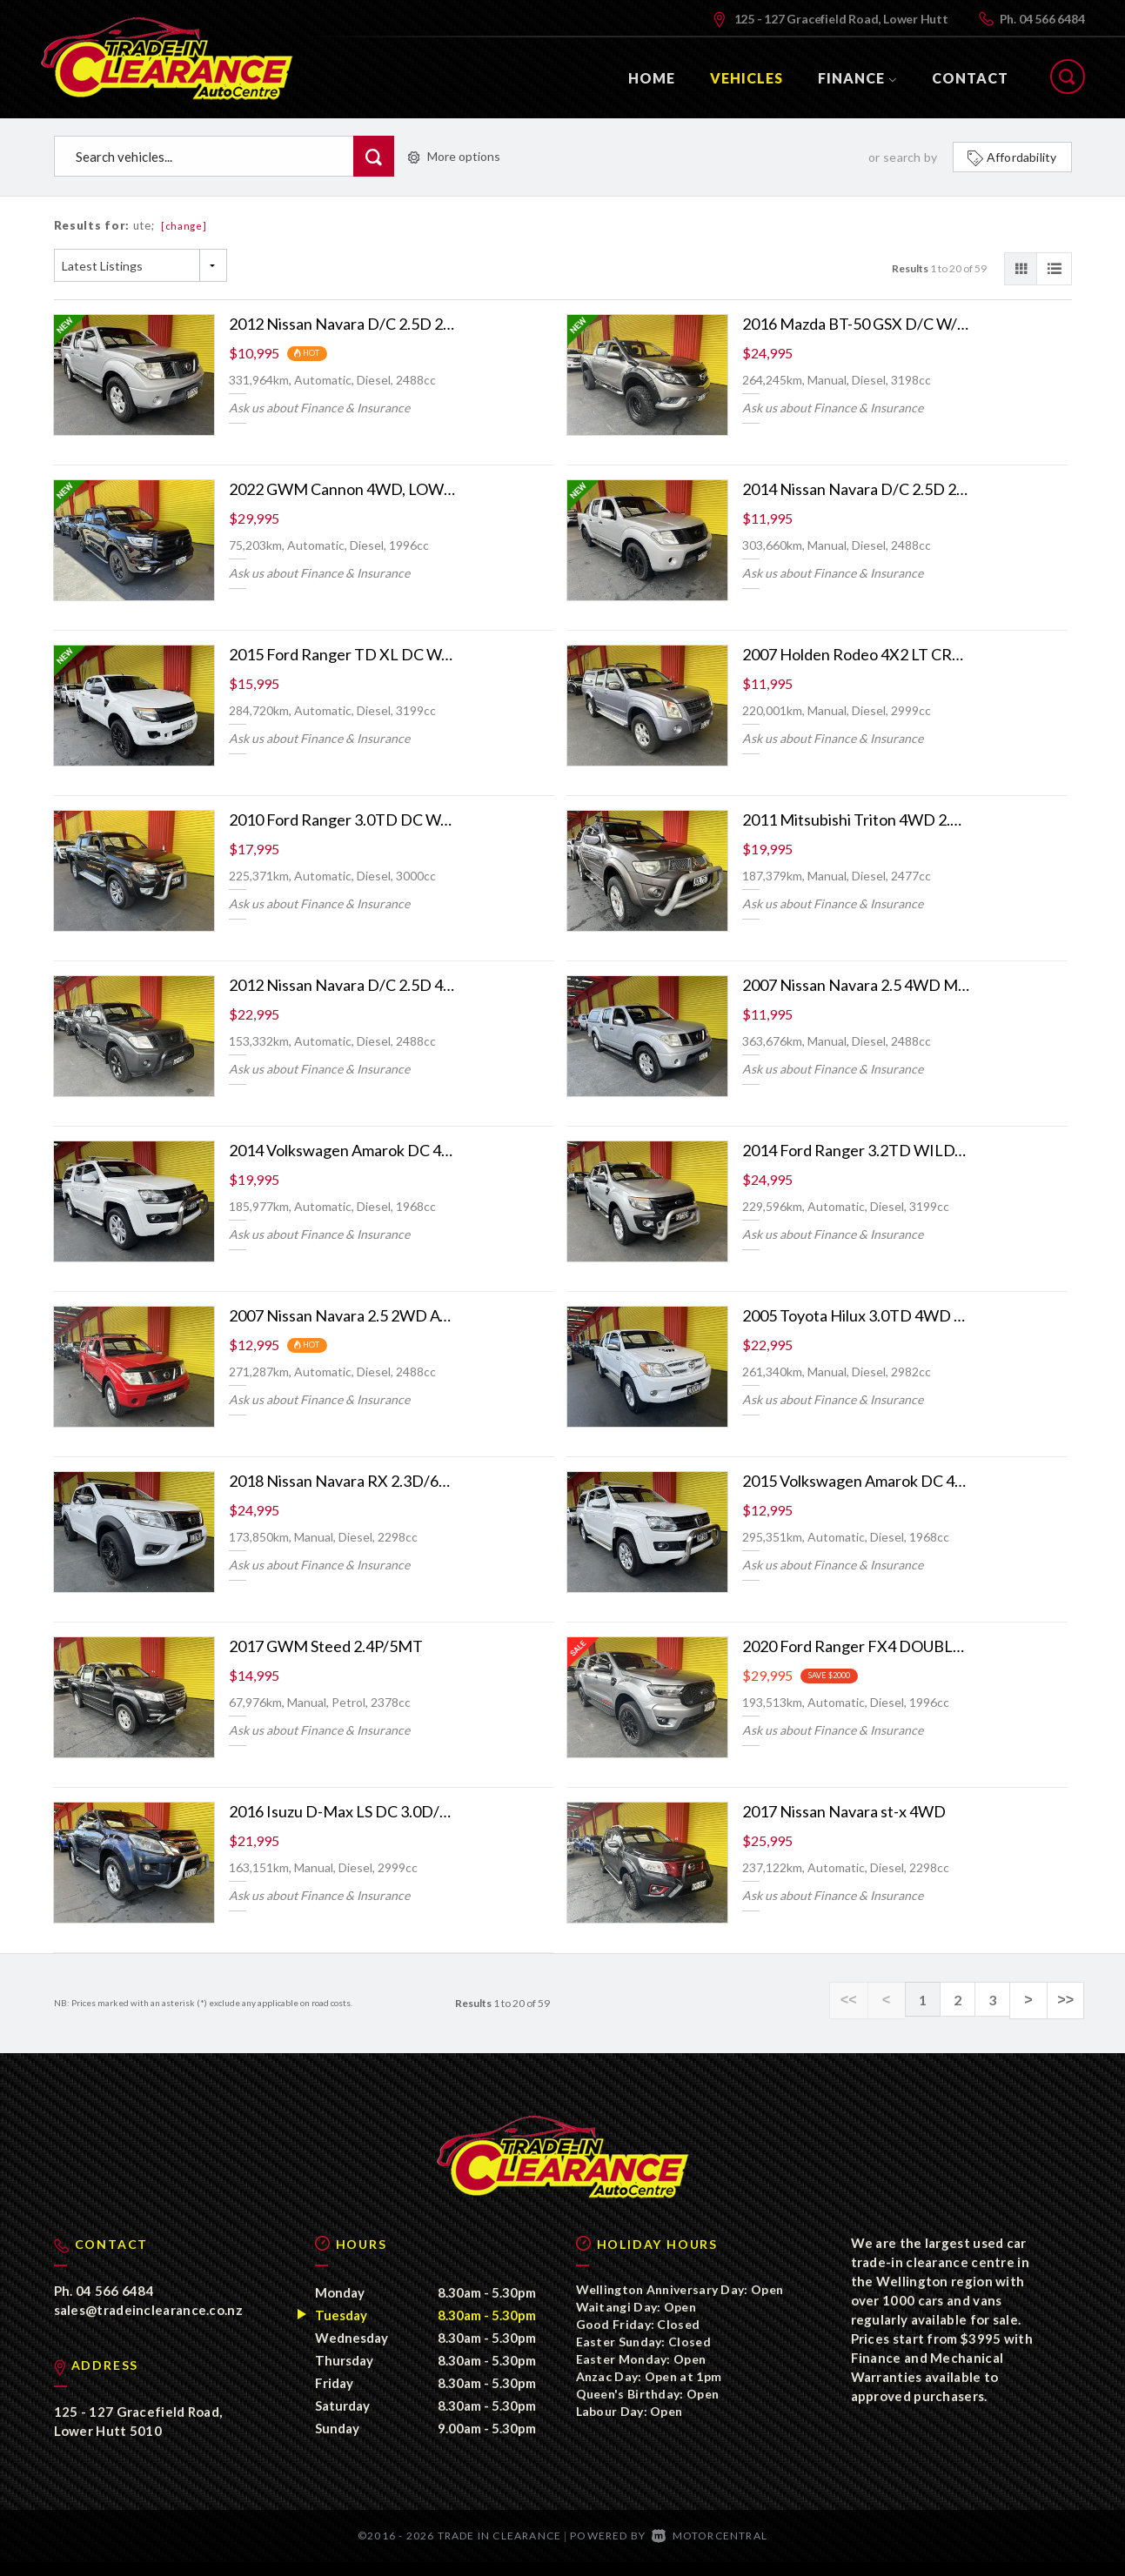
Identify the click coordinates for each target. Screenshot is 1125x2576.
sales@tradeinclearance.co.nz (148, 2324)
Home (651, 78)
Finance (857, 78)
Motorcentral (709, 2549)
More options (454, 156)
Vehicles (746, 78)
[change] (184, 225)
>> (1067, 2000)
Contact (970, 78)
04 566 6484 (1052, 18)
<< (858, 2000)
